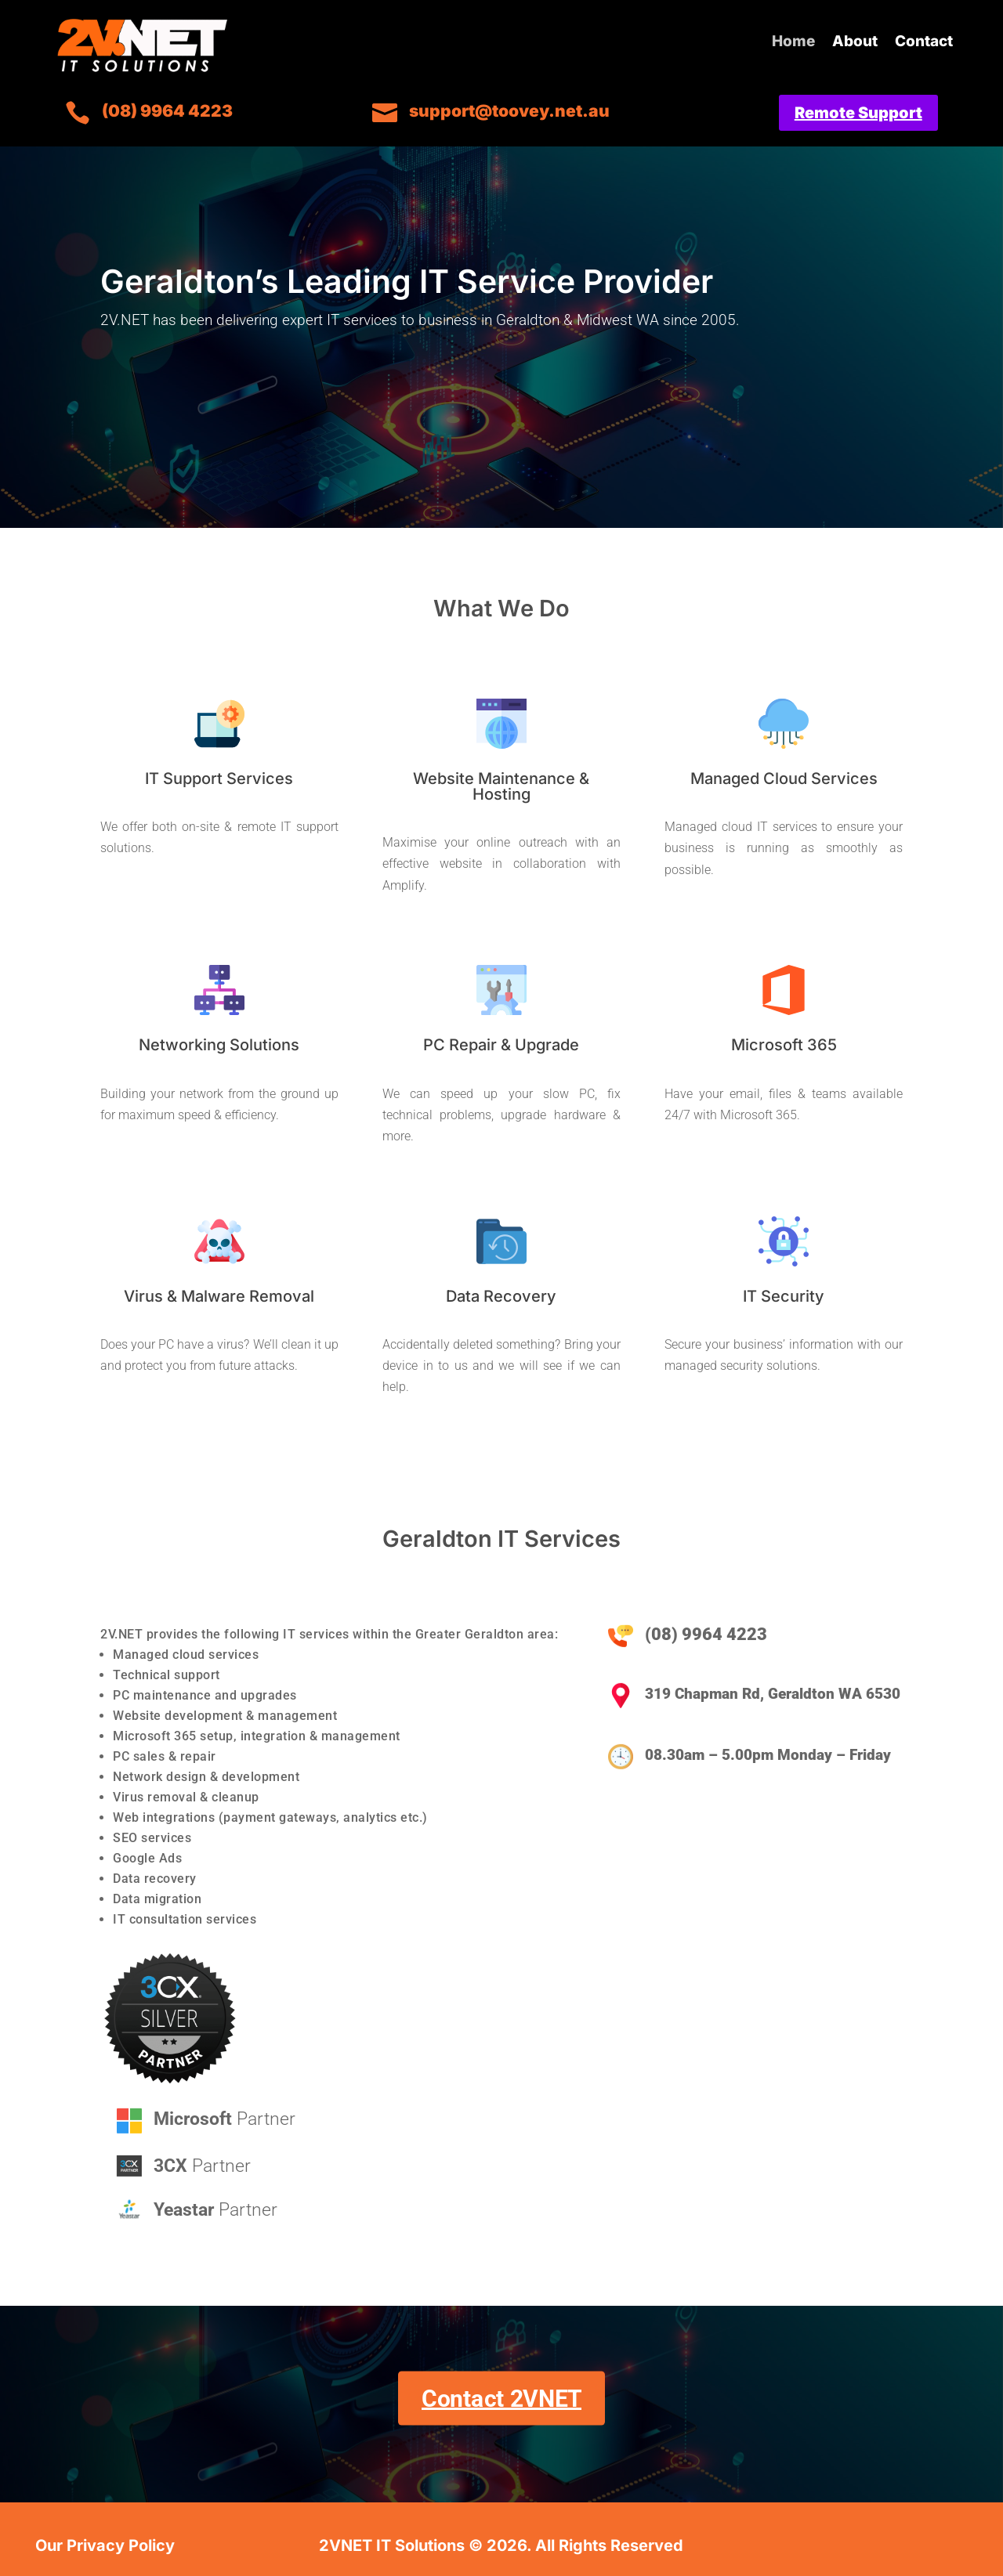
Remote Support (858, 112)
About (855, 43)
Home (793, 43)
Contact (924, 43)
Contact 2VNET (501, 2398)
